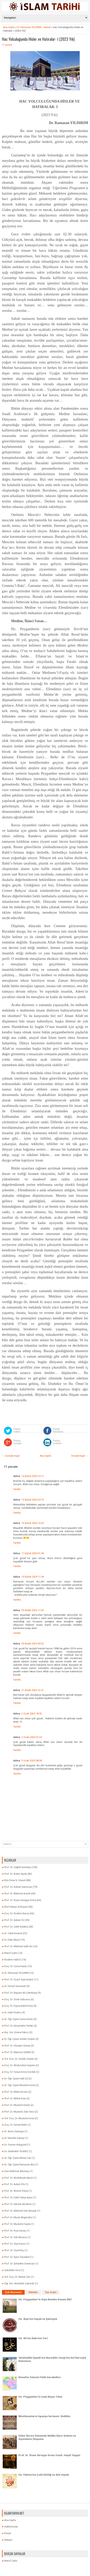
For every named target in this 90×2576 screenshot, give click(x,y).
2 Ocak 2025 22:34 (31, 1737)
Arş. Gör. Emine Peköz (16, 2032)
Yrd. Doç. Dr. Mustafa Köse (19, 2118)
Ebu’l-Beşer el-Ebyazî (16, 1906)
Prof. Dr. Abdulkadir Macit (18, 2177)
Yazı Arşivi (51, 2292)
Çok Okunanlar (13, 2292)
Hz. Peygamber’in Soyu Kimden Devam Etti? (45, 2299)
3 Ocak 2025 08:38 (31, 1760)
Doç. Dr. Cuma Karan (15, 1966)
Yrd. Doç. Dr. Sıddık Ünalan (19, 2058)
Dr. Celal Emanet (13, 1933)
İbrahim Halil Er (12, 1959)
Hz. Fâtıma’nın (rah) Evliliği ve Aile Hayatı (43, 2474)
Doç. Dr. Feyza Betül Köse (18, 2005)
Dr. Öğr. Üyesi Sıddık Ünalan (19, 2038)
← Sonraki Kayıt (11, 1455)
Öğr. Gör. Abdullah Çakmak (19, 2283)
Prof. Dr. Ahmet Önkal (16, 2190)
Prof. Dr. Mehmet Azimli (17, 1893)
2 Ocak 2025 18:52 (31, 1713)
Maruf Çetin (10, 1952)
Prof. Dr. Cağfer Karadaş (17, 1867)
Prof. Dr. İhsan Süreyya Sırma (20, 1900)
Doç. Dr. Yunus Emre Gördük (20, 2071)
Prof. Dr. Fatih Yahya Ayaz (18, 2197)
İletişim (8, 2539)
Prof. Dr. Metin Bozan (16, 2091)
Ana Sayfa (9, 27)
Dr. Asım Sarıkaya (14, 2131)
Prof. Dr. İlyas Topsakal (17, 2256)
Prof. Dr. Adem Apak (15, 1873)
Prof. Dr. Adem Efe (14, 2184)
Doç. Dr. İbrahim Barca (16, 1913)
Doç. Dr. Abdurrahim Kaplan (19, 2065)
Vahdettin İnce (12, 2270)
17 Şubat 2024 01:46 (32, 1553)
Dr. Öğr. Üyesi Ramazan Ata (19, 2164)
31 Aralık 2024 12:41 (32, 1690)
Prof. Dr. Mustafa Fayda (17, 2224)
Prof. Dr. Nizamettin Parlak (18, 2025)
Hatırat (47, 27)
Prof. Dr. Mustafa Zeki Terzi (19, 2111)
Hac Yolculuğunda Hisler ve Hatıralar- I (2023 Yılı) (38, 39)
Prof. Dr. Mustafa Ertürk (17, 2105)
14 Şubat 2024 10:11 (32, 1476)
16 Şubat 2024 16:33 (32, 1523)
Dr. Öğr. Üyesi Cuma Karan (18, 2019)
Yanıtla (17, 1489)
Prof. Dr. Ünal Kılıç (14, 2250)
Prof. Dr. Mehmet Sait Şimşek (20, 2210)
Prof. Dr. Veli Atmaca (15, 2237)
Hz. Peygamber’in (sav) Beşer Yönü (40, 2396)
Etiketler (33, 2292)
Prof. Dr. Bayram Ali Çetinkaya (20, 1992)
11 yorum (7, 44)
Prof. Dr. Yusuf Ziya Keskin (18, 1979)
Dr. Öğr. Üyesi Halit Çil (16, 2078)
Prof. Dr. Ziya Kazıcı (15, 2243)
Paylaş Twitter (16, 1430)
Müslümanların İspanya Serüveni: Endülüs (44, 2416)
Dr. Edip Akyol (12, 1939)
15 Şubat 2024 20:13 (32, 1499)
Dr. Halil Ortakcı (12, 2012)
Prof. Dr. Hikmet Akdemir (18, 2204)
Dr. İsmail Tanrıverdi (15, 1986)
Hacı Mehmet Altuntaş (16, 2171)
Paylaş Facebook (58, 1430)
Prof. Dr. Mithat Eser (15, 2098)
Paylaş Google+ (17, 1442)
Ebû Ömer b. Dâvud (15, 1880)
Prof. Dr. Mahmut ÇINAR (17, 2052)
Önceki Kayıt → (79, 1455)
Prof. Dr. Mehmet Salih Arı (18, 1946)
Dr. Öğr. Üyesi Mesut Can (17, 2157)
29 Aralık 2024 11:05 (32, 1610)
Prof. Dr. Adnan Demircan (18, 1886)
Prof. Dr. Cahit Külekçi (16, 1926)
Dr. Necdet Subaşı (14, 2138)
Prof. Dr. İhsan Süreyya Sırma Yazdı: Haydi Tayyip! (49, 2455)
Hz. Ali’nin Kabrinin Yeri (33, 2338)
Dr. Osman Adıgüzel (15, 2144)
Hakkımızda (11, 2526)
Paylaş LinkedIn (57, 1442)
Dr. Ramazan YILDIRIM (29, 27)
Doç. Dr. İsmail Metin (15, 2124)
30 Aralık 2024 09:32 (32, 1643)
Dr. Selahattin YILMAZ (16, 2151)
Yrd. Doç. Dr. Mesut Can (17, 2276)
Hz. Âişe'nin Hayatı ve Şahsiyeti (37, 2318)
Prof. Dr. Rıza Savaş (15, 2230)
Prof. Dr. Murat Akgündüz (18, 2217)
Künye (7, 2533)
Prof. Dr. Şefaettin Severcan (19, 2263)
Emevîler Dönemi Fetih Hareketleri (39, 2377)
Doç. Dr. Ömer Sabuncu (17, 1999)
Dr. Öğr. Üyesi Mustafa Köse (19, 2085)
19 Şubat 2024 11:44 (32, 1576)
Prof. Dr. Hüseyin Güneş (17, 2045)
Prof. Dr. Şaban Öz (14, 1920)
